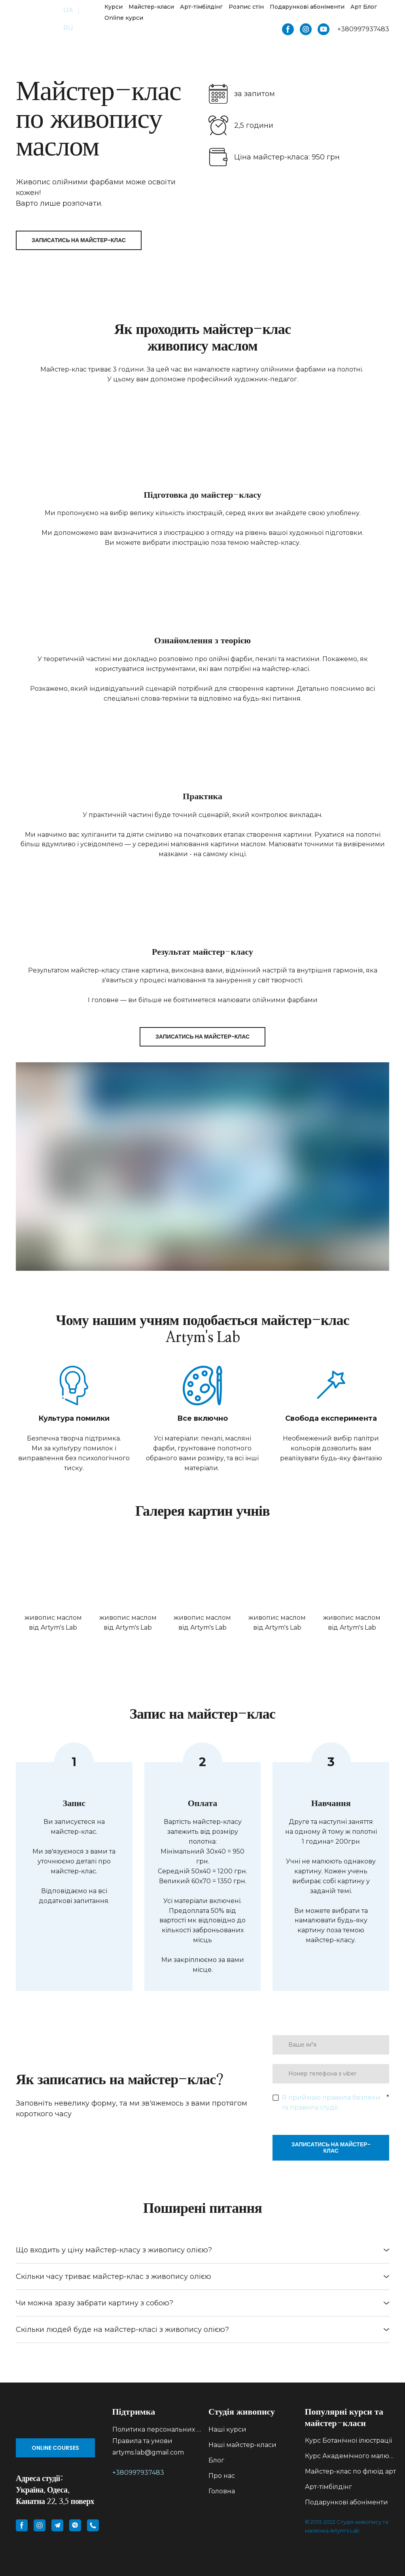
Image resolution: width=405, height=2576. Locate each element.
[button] (288, 29)
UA (68, 10)
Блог (216, 2460)
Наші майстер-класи (242, 2445)
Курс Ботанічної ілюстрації (348, 2440)
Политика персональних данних (157, 2429)
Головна (221, 2491)
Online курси (123, 17)
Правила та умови (142, 2441)
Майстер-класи (151, 6)
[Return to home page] (33, 19)
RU (68, 28)
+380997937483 (138, 2472)
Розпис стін (246, 6)
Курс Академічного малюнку (351, 2456)
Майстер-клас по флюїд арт (350, 2471)
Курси (113, 6)
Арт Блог (363, 6)
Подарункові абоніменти (307, 6)
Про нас (221, 2475)
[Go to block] (58, 2418)
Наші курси (227, 2429)
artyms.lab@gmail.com (148, 2452)
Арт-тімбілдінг (201, 6)
